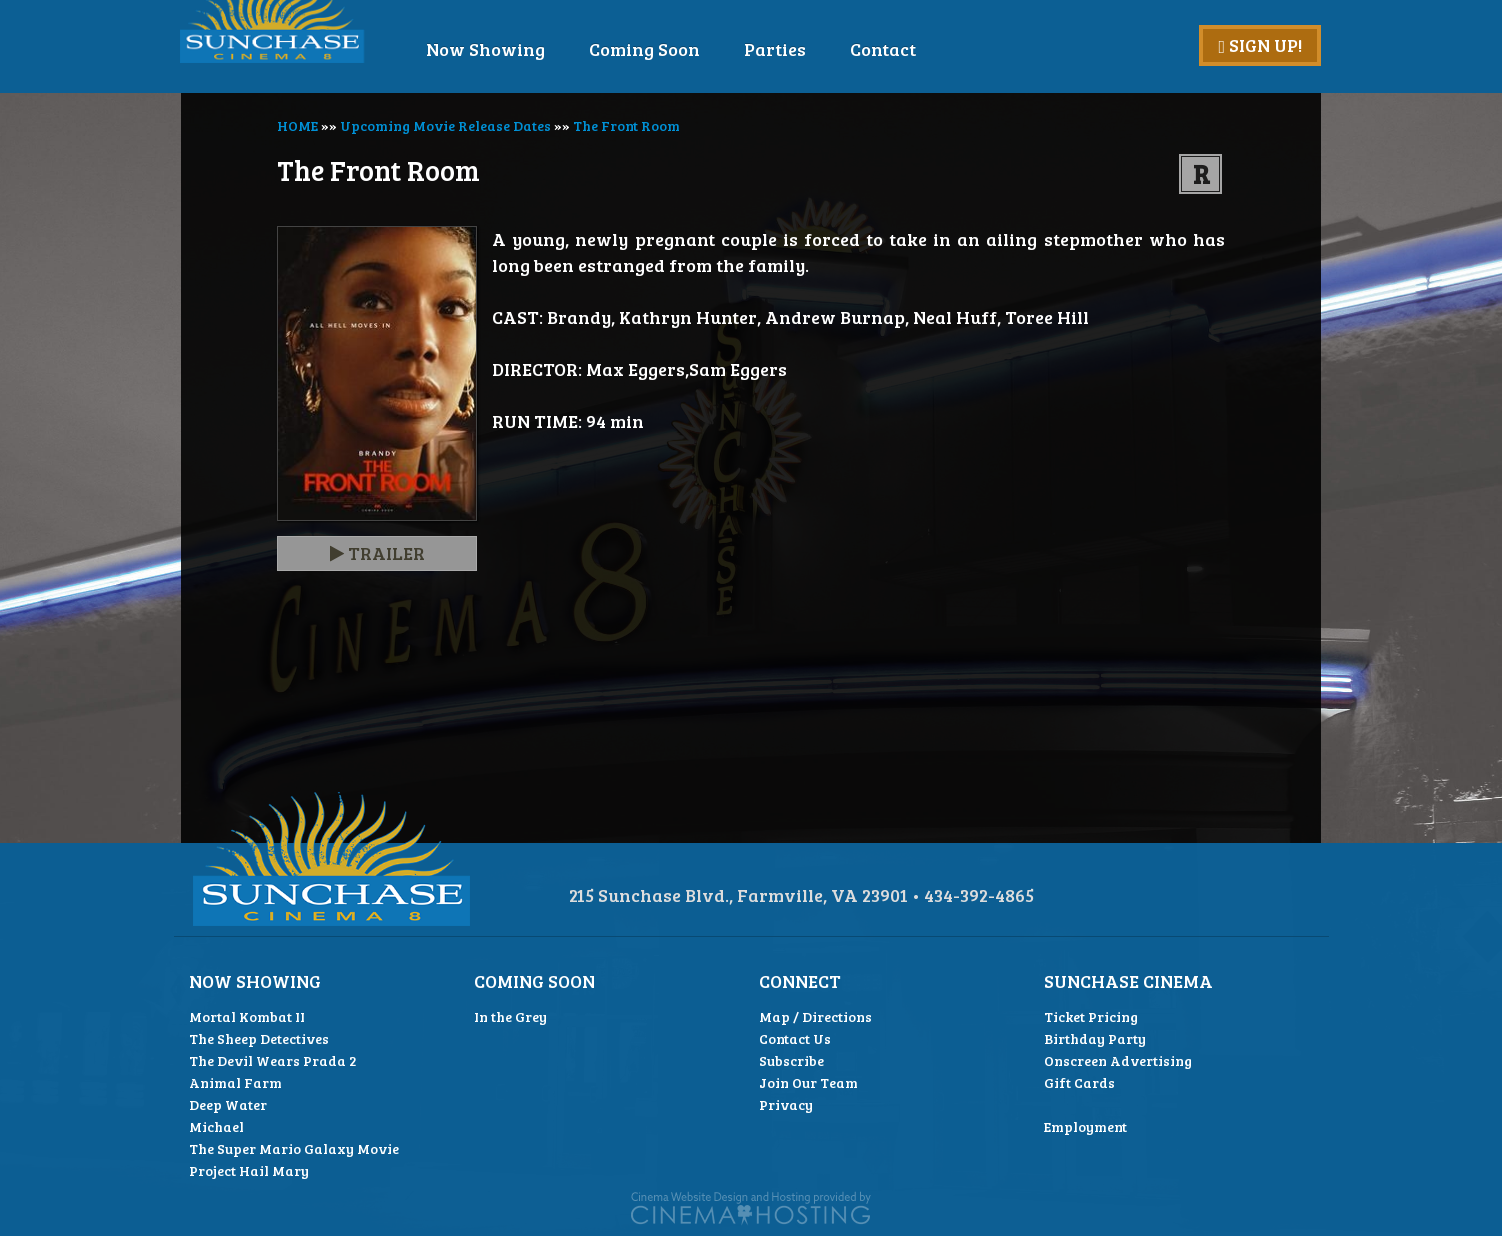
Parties (831, 49)
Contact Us (795, 1038)
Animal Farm (235, 1082)
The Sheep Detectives (259, 1038)
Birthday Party (1095, 1038)
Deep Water (228, 1104)
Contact (939, 49)
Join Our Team (808, 1082)
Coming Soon (700, 49)
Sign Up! (1260, 45)
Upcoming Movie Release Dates (445, 125)
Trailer (377, 553)
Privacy (786, 1104)
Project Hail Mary (249, 1170)
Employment (1085, 1126)
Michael (216, 1126)
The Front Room (626, 125)
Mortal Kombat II (247, 1016)
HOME (297, 125)
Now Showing (541, 49)
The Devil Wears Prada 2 (273, 1060)
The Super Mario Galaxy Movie (294, 1148)
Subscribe (791, 1060)
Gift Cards (1079, 1082)
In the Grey (510, 1016)
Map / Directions (815, 1016)
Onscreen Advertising (1118, 1060)
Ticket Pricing (1091, 1016)
